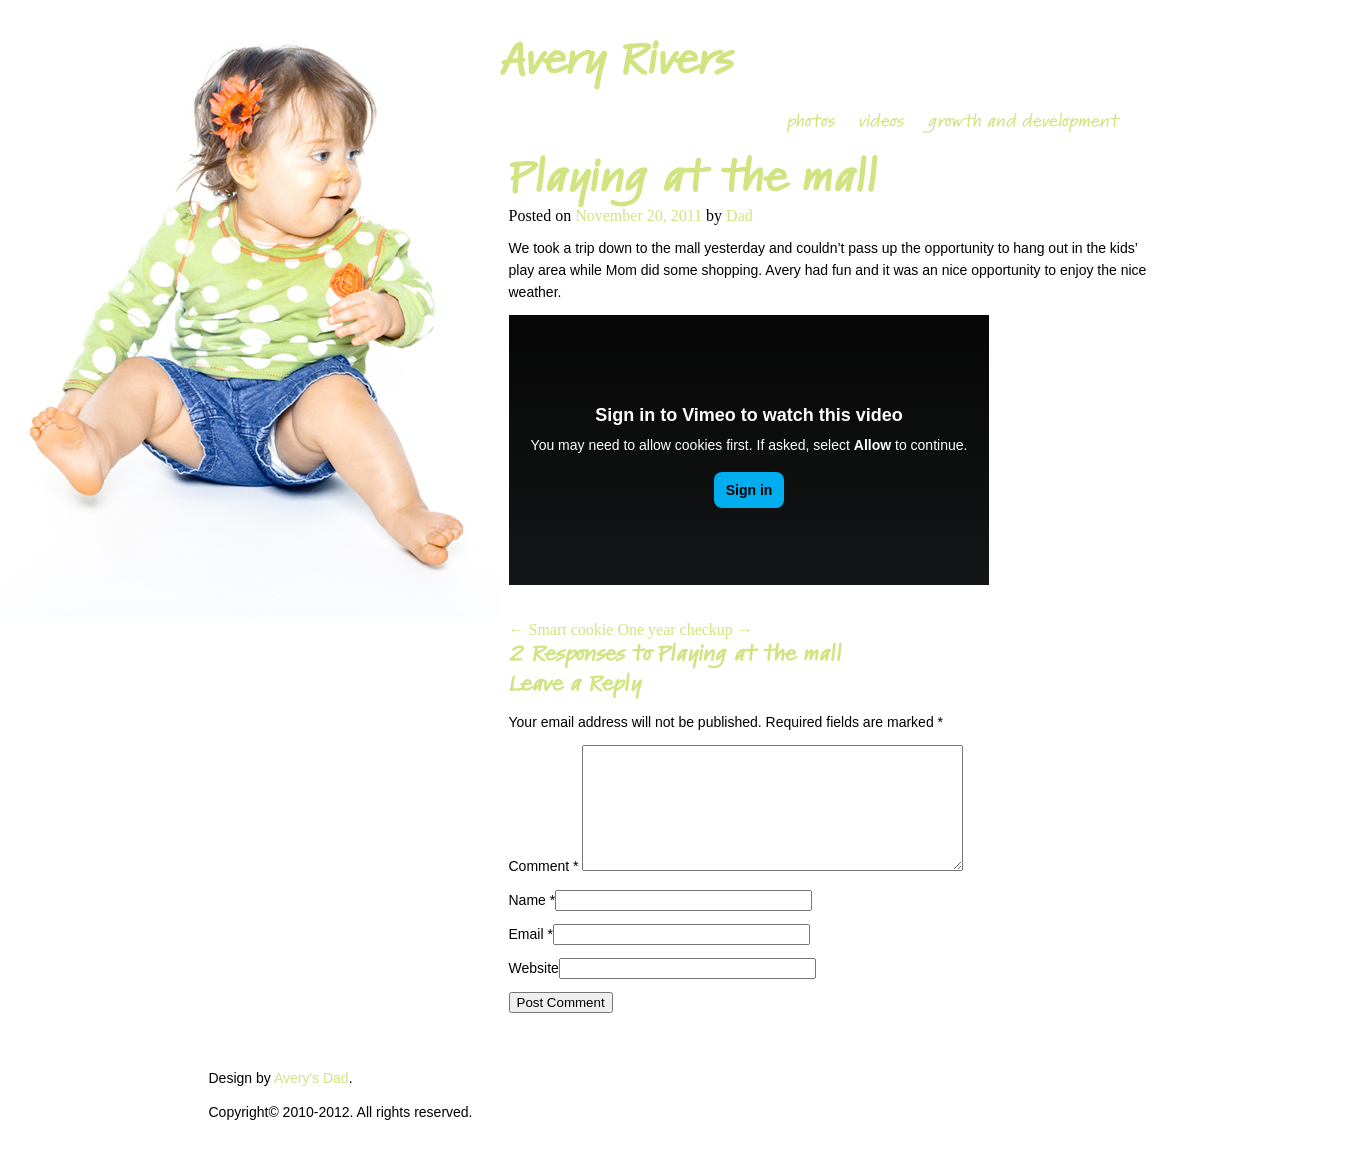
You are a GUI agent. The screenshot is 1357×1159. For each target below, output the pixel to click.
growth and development (1023, 121)
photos (811, 121)
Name (527, 924)
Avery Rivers (616, 59)
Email (526, 958)
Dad (739, 215)
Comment (544, 890)
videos (881, 121)
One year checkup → (685, 629)
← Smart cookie (561, 629)
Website (534, 992)
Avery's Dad (311, 1102)
